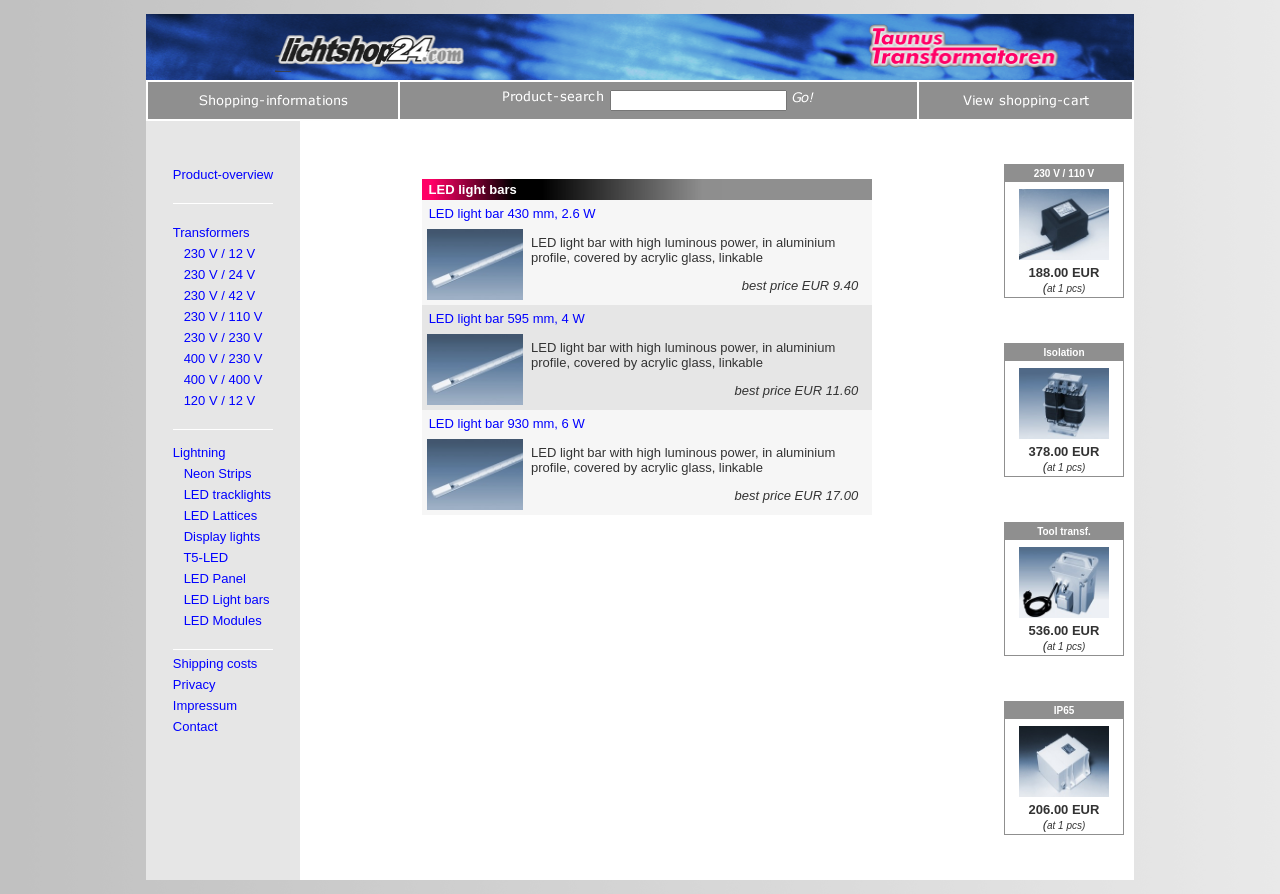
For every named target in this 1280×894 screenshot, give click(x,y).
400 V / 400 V (223, 379)
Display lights (222, 536)
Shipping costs (215, 663)
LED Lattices (221, 515)
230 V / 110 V (223, 316)
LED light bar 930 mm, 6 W (507, 423)
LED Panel (215, 578)
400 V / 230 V (223, 358)
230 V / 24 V (220, 274)
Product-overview (223, 174)
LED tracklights (227, 494)
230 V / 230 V (223, 337)
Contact (195, 726)
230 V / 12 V (220, 253)
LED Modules (223, 620)
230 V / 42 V (220, 295)
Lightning (199, 452)
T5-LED (205, 557)
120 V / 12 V (220, 400)
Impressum (205, 705)
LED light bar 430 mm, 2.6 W (512, 213)
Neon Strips (218, 473)
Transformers (211, 232)
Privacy (194, 684)
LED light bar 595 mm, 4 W (507, 318)
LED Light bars (227, 599)
